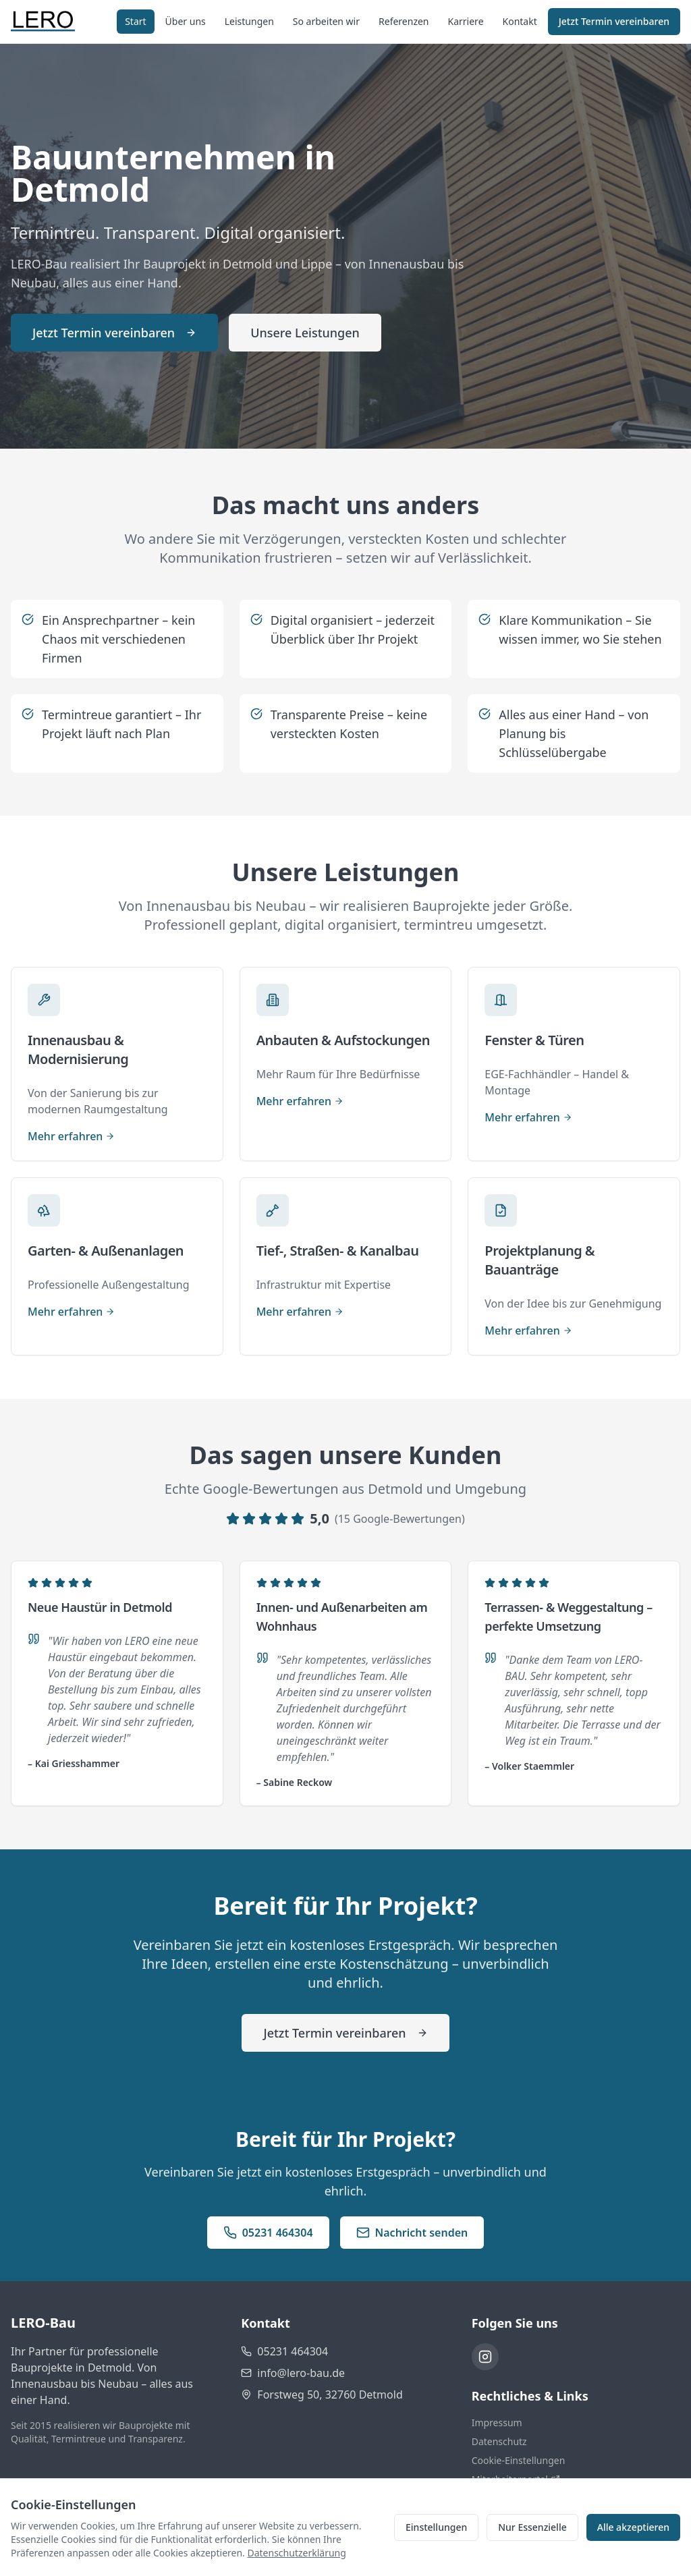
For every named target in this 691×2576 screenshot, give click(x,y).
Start (135, 21)
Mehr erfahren (71, 1136)
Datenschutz (499, 2441)
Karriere (466, 21)
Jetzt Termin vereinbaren (614, 21)
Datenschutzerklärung (296, 2552)
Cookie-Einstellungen (518, 2460)
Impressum (497, 2422)
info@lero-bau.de (301, 2372)
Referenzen (404, 21)
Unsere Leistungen (305, 333)
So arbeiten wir (326, 21)
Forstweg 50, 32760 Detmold (329, 2394)
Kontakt (520, 21)
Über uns (185, 21)
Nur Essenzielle (532, 2527)
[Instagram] (485, 2356)
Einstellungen (436, 2527)
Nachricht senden (412, 2232)
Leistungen (249, 21)
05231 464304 (268, 2232)
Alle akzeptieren (633, 2527)
